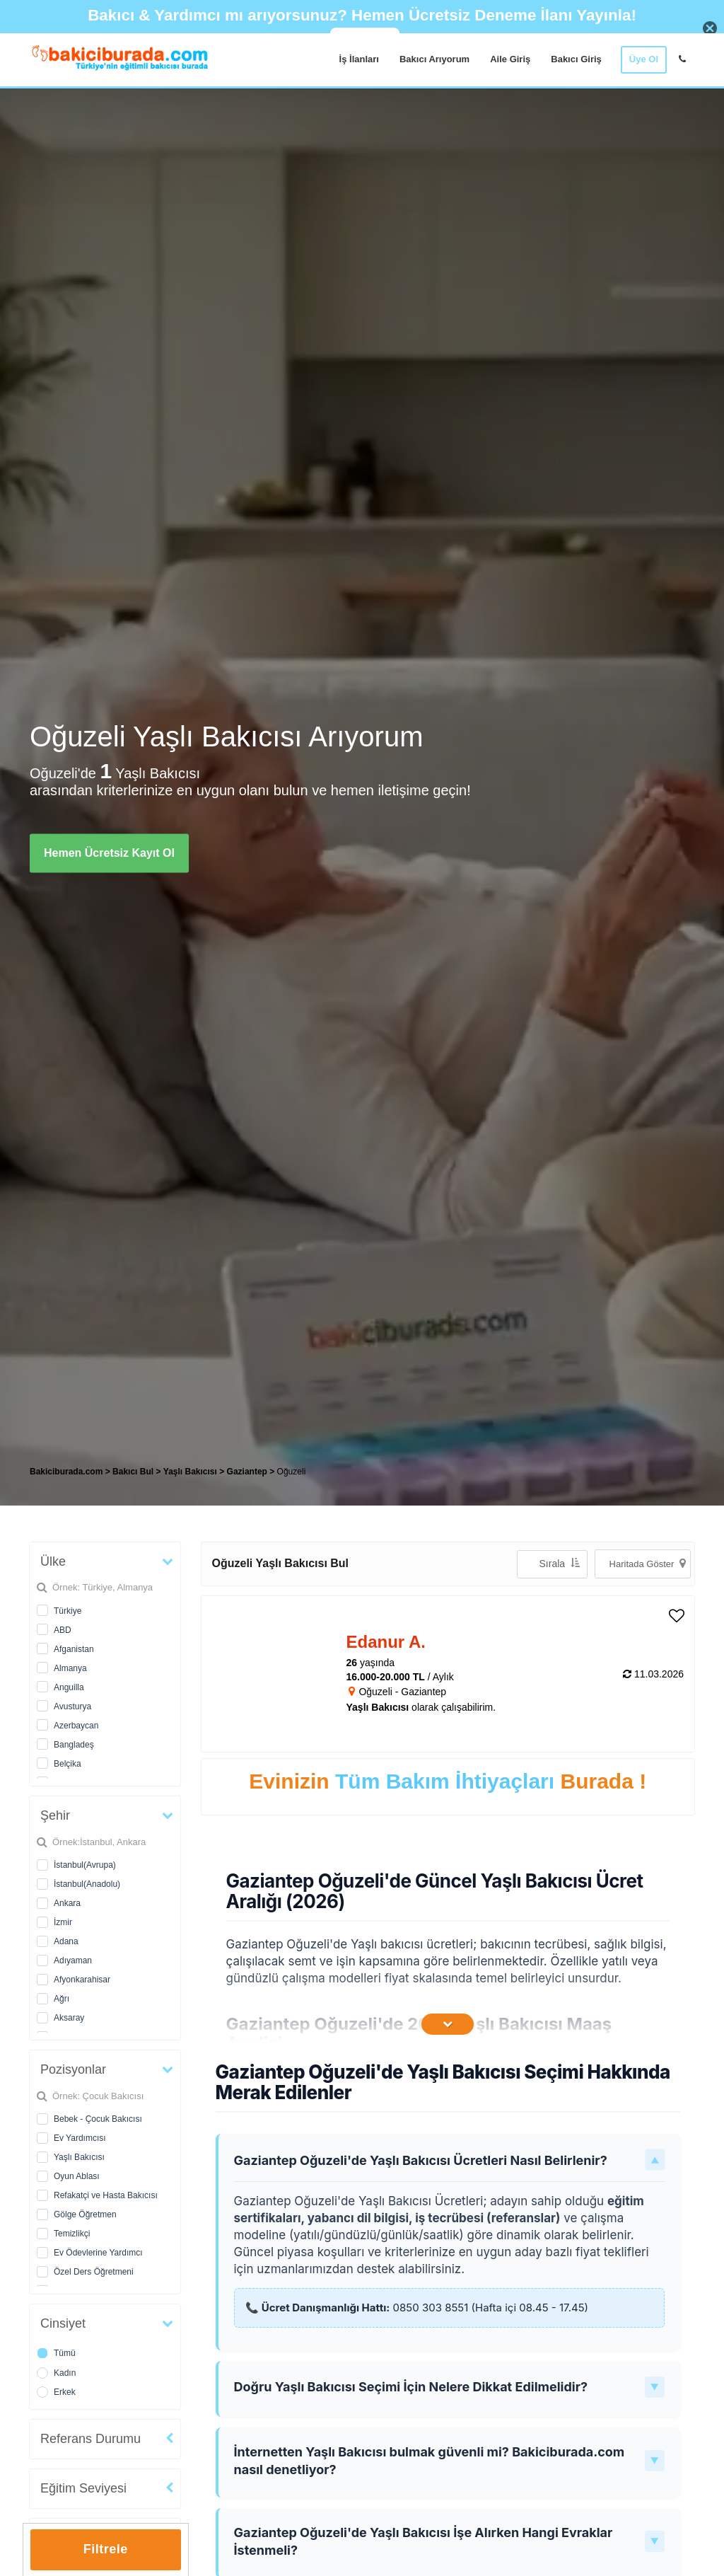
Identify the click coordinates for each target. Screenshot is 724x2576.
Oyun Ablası (77, 2176)
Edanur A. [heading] (386, 1641)
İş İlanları (359, 59)
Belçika (67, 1764)
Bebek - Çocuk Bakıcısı (98, 2119)
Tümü (65, 2353)
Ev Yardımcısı (80, 2138)
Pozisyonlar (73, 2069)
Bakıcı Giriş (576, 59)
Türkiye (67, 1611)
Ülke (53, 1561)
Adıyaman (73, 1960)
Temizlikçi (72, 2234)
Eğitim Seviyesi (83, 2488)
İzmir (63, 1922)
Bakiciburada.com (66, 1472)
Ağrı (61, 1999)
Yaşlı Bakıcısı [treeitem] (191, 1472)
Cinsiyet (63, 2323)
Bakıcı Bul (132, 1472)
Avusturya (72, 1706)
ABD (62, 1630)
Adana (66, 1941)
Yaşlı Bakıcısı (79, 2157)
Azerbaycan (76, 1726)
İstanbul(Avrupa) (85, 1865)
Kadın (65, 2373)
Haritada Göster (647, 1563)
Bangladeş (74, 1745)
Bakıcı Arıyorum (434, 59)
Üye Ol (643, 59)
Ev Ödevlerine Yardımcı (98, 2253)
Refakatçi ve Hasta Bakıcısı (106, 2195)
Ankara (67, 1903)
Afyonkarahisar (82, 1980)
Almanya (70, 1668)
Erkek (65, 2392)
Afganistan (74, 1649)
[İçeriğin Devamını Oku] (447, 2024)
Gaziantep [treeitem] (248, 1472)
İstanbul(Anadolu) (87, 1884)
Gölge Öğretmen (85, 2214)
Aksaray (69, 2018)
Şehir (55, 1815)
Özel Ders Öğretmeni (94, 2272)
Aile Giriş (510, 59)
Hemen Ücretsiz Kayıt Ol (109, 853)
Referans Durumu (90, 2439)
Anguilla (69, 1687)
